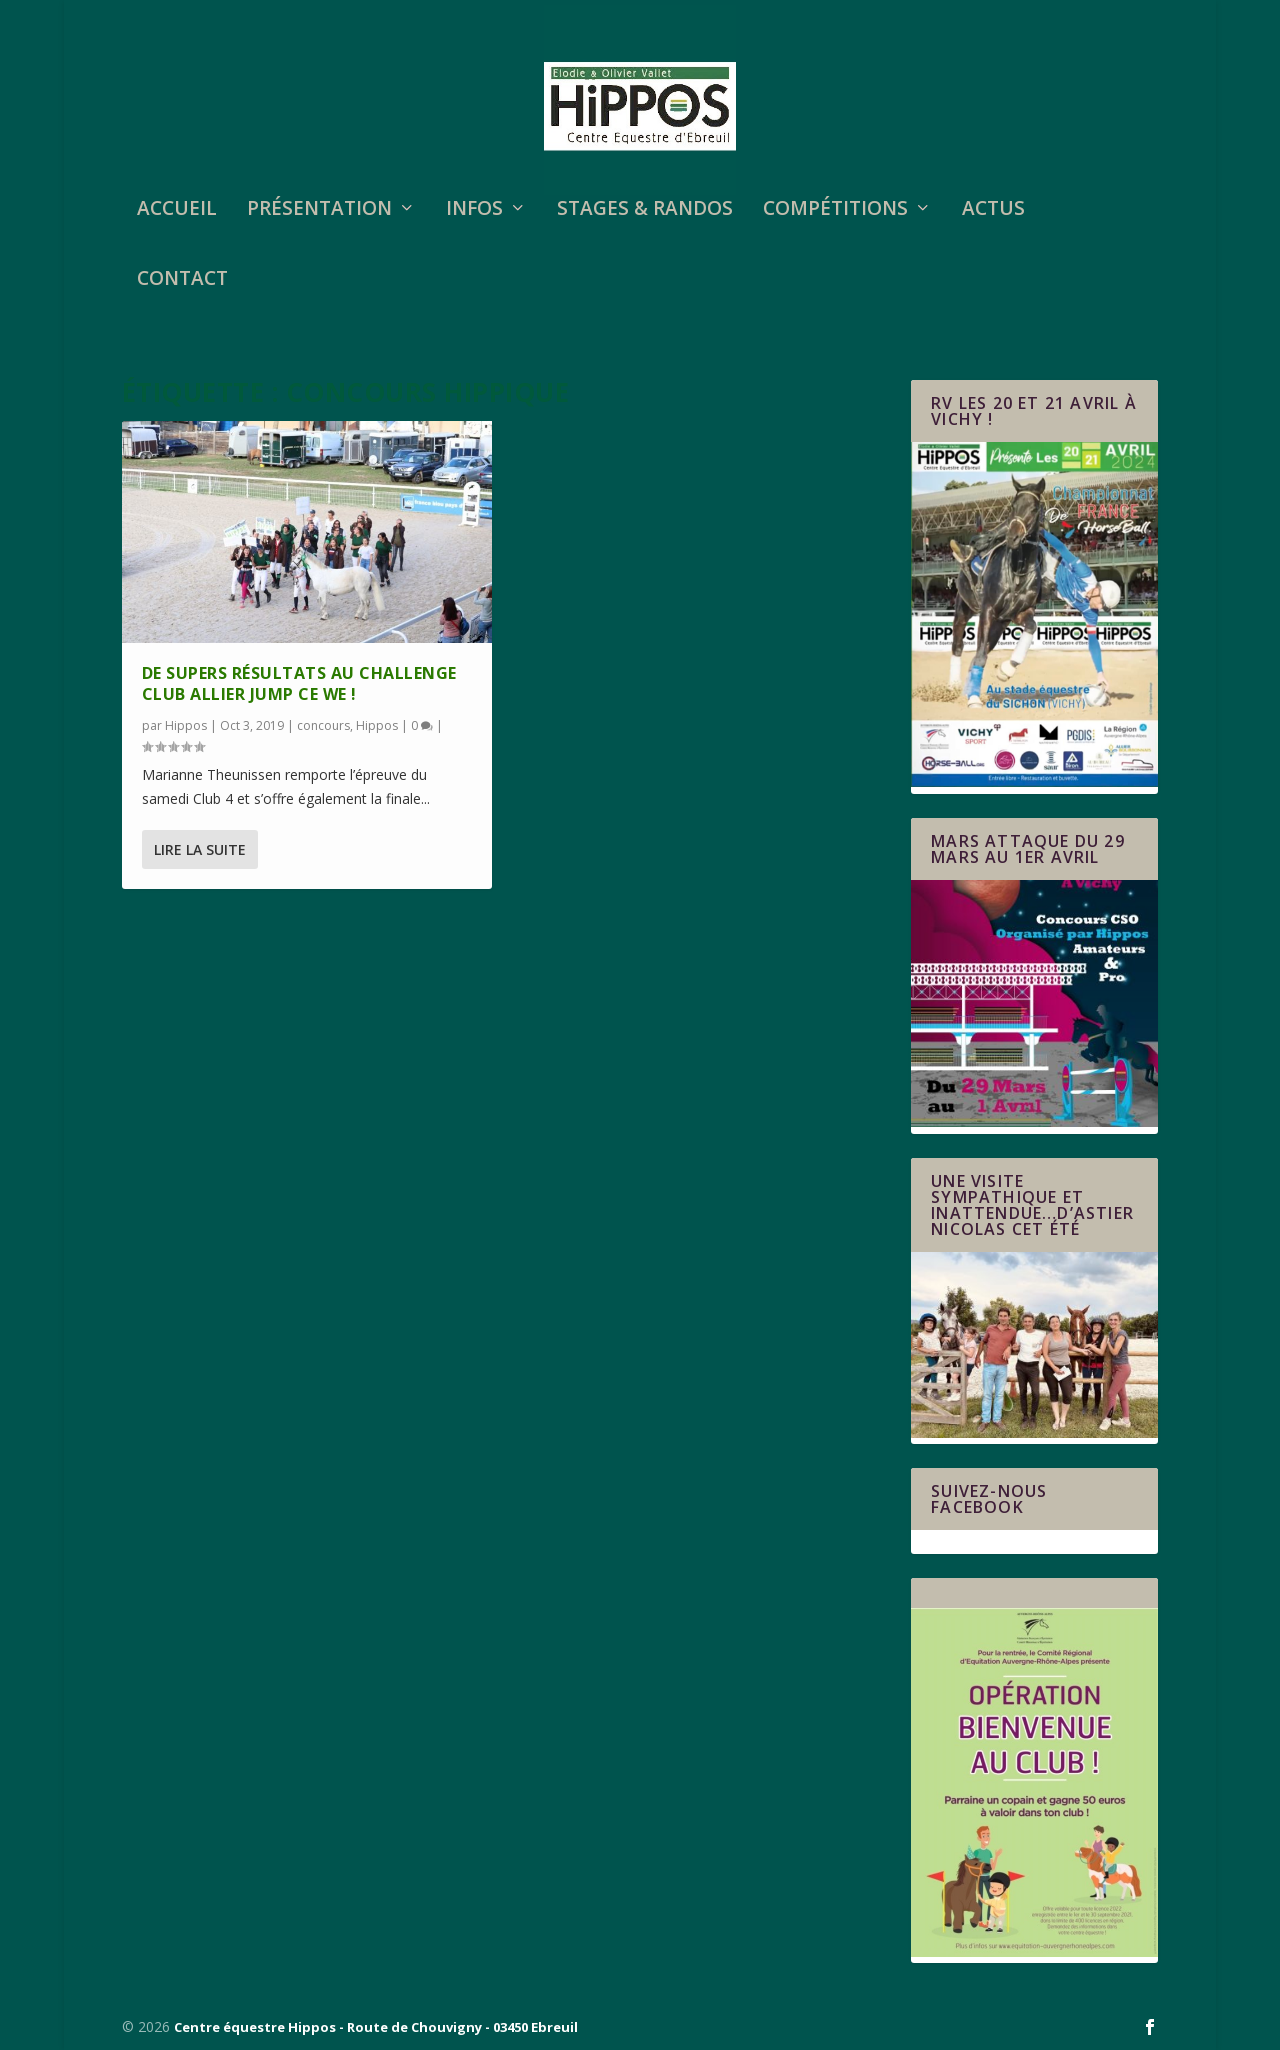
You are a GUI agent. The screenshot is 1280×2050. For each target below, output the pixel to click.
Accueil (177, 210)
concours (323, 725)
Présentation (319, 210)
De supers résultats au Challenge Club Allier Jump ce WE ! (299, 683)
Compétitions (835, 210)
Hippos (186, 725)
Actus (993, 210)
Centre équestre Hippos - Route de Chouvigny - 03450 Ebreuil (376, 2027)
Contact (182, 280)
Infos (474, 210)
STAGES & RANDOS (645, 210)
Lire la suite (200, 849)
